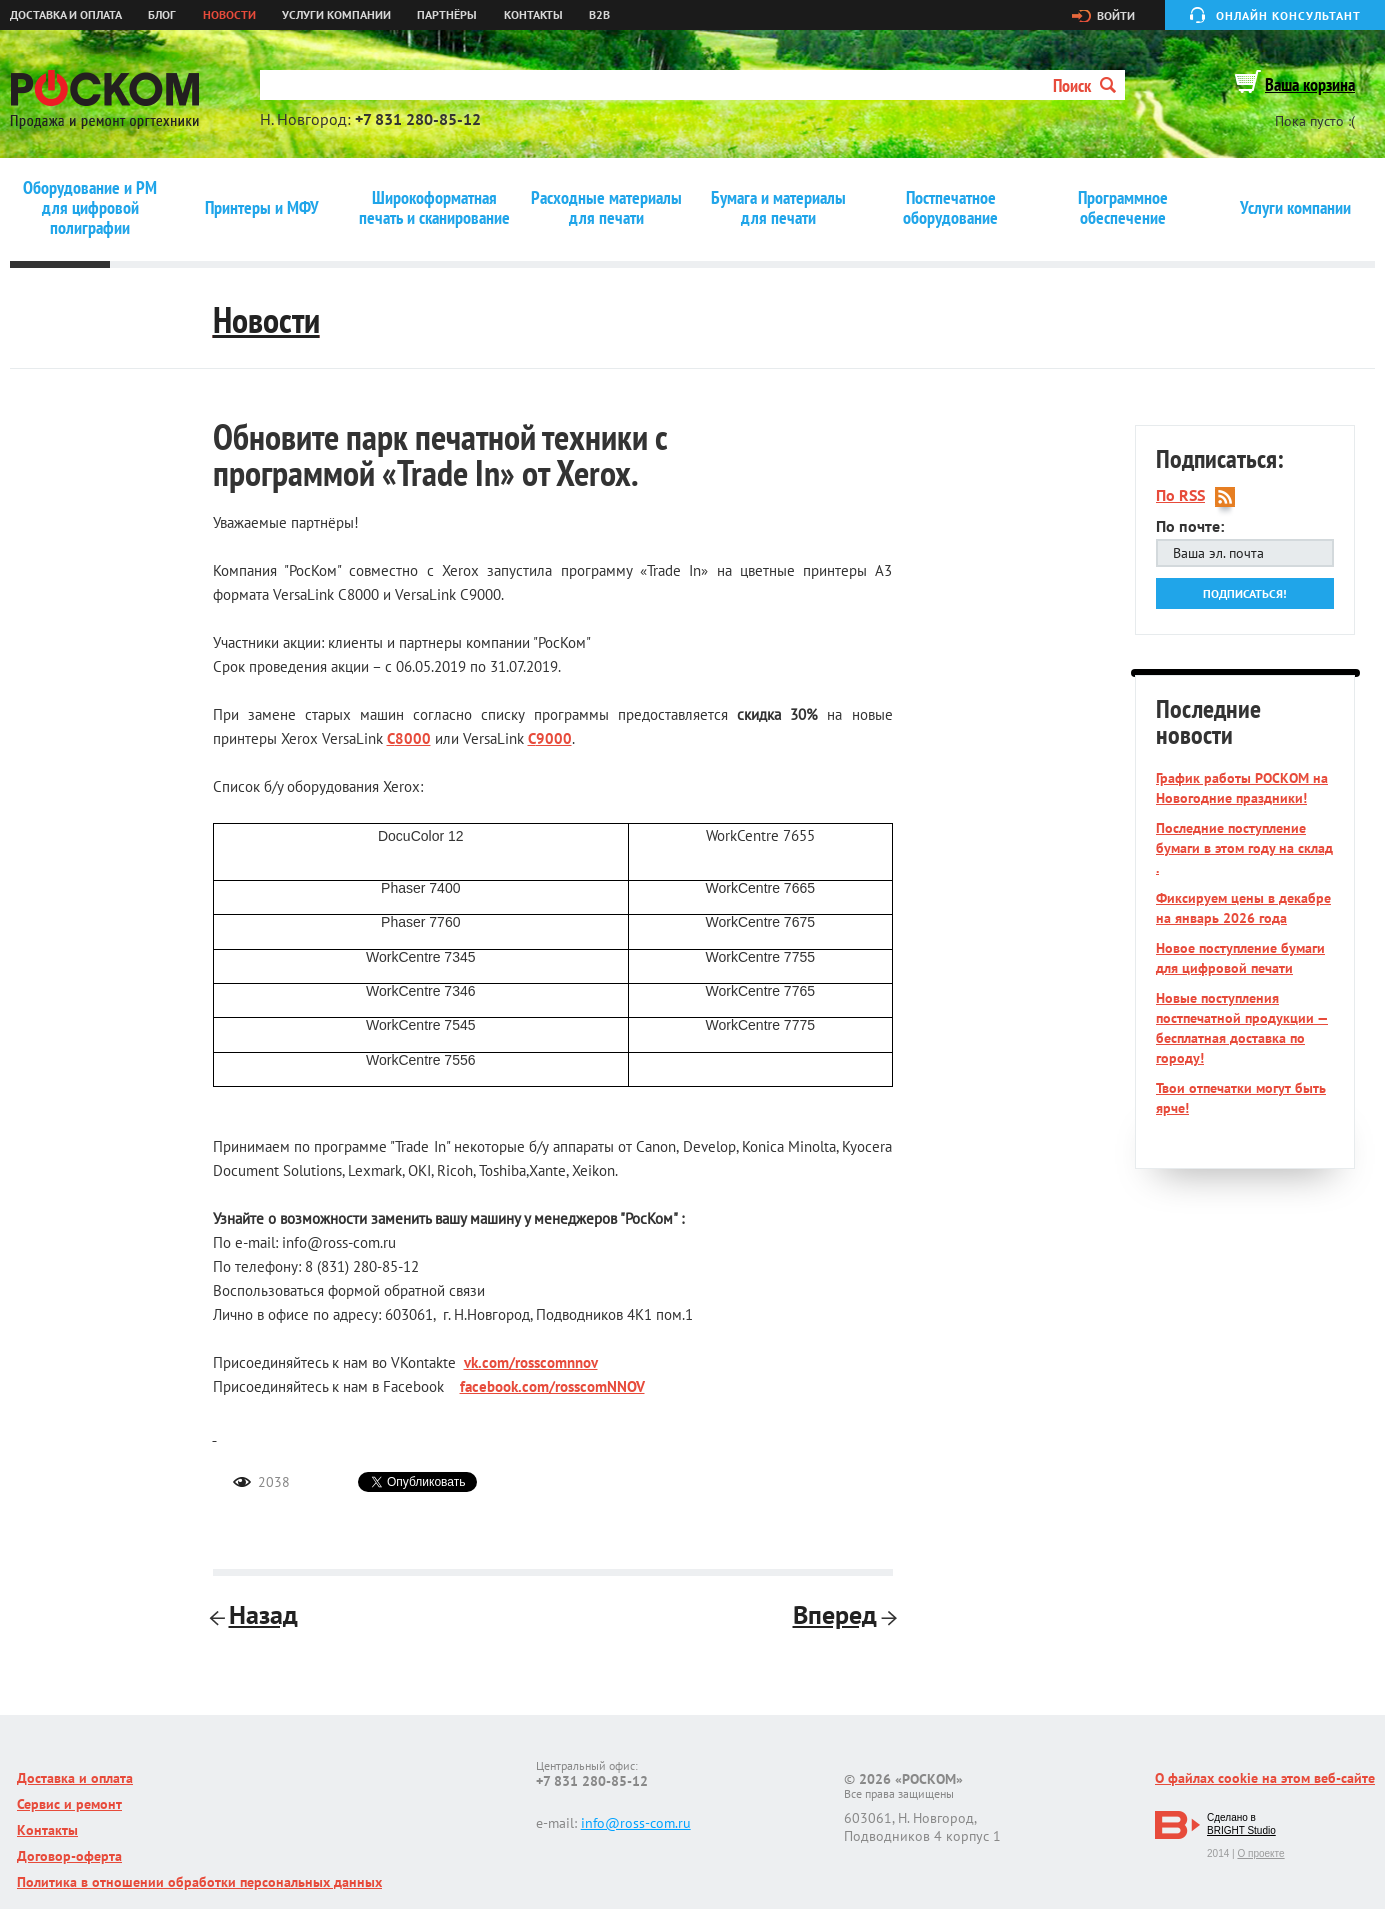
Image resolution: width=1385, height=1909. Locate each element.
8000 (413, 738)
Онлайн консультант (1288, 15)
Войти (1116, 16)
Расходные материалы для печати (606, 208)
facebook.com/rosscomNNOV (552, 1386)
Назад (255, 1614)
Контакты (533, 15)
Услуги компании (336, 15)
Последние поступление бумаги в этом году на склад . (1244, 848)
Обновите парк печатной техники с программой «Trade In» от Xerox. (440, 454)
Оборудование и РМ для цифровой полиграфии (90, 208)
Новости (229, 15)
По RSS (1180, 496)
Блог (162, 15)
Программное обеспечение (1123, 208)
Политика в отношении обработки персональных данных (199, 1882)
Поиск (1084, 85)
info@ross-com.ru (636, 1823)
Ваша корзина (1310, 84)
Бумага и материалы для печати (778, 208)
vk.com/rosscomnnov (531, 1362)
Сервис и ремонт (69, 1804)
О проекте (1260, 1853)
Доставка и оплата (66, 15)
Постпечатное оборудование (950, 208)
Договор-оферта (69, 1856)
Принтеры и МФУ (262, 208)
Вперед (843, 1614)
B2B (599, 15)
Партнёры (447, 15)
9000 (554, 738)
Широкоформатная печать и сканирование (434, 208)
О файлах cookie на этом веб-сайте (1265, 1778)
